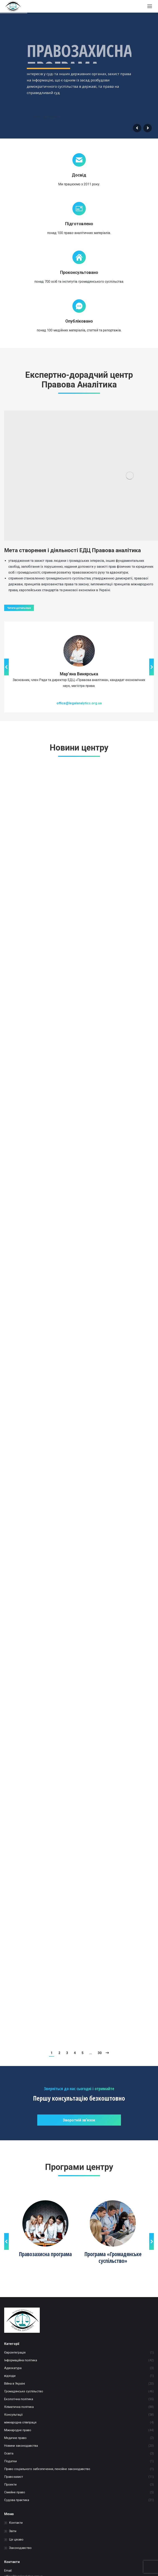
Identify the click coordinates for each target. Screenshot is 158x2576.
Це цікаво (16, 2539)
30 (99, 2053)
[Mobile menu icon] (149, 6)
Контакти (16, 2523)
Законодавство (20, 2548)
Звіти (12, 2531)
